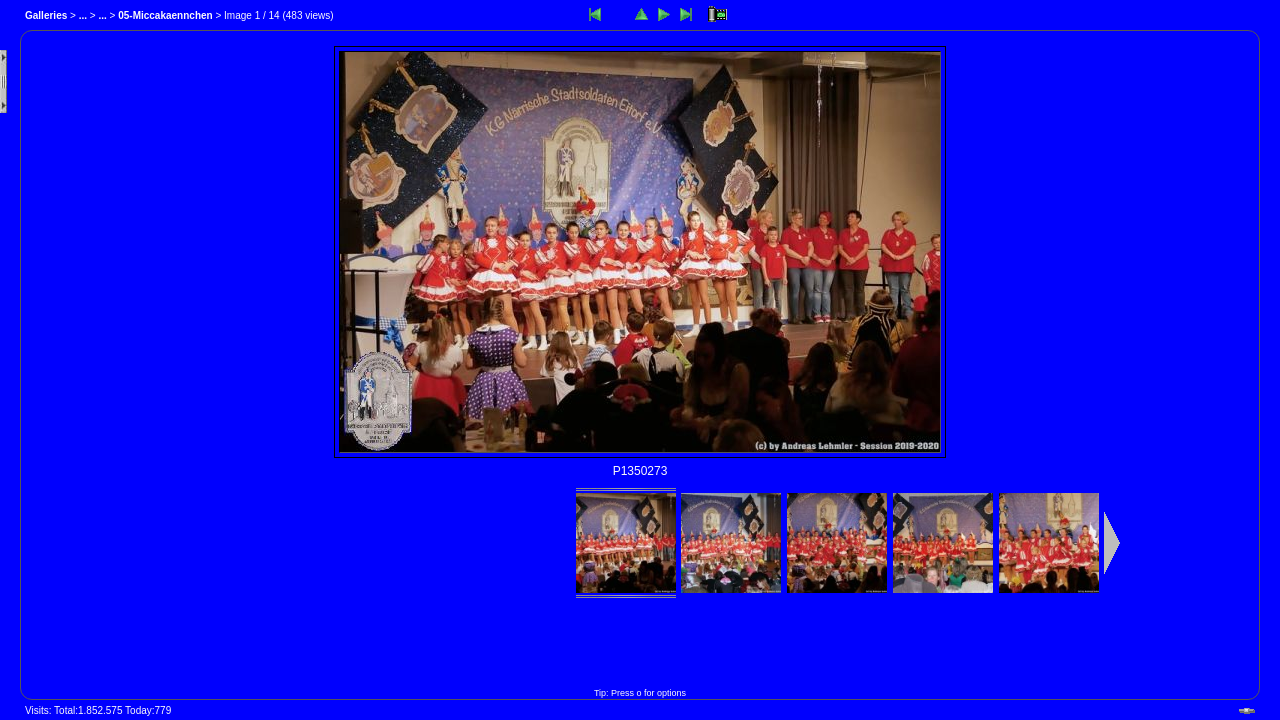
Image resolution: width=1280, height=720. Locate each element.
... (83, 15)
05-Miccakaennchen (165, 15)
